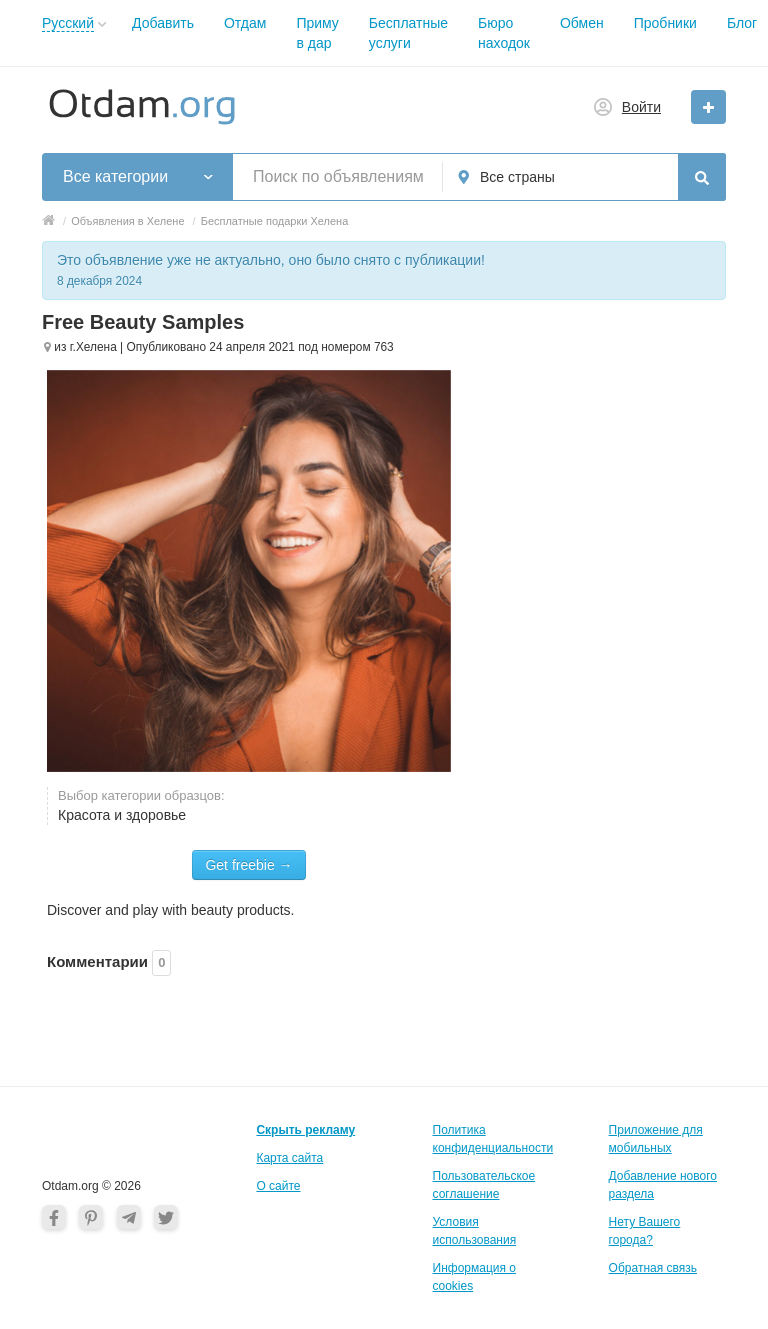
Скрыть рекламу (305, 1130)
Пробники (665, 23)
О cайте (278, 1186)
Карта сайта (289, 1158)
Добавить (163, 23)
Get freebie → (248, 865)
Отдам (245, 23)
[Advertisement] (606, 410)
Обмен (582, 23)
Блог (742, 23)
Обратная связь (653, 1268)
